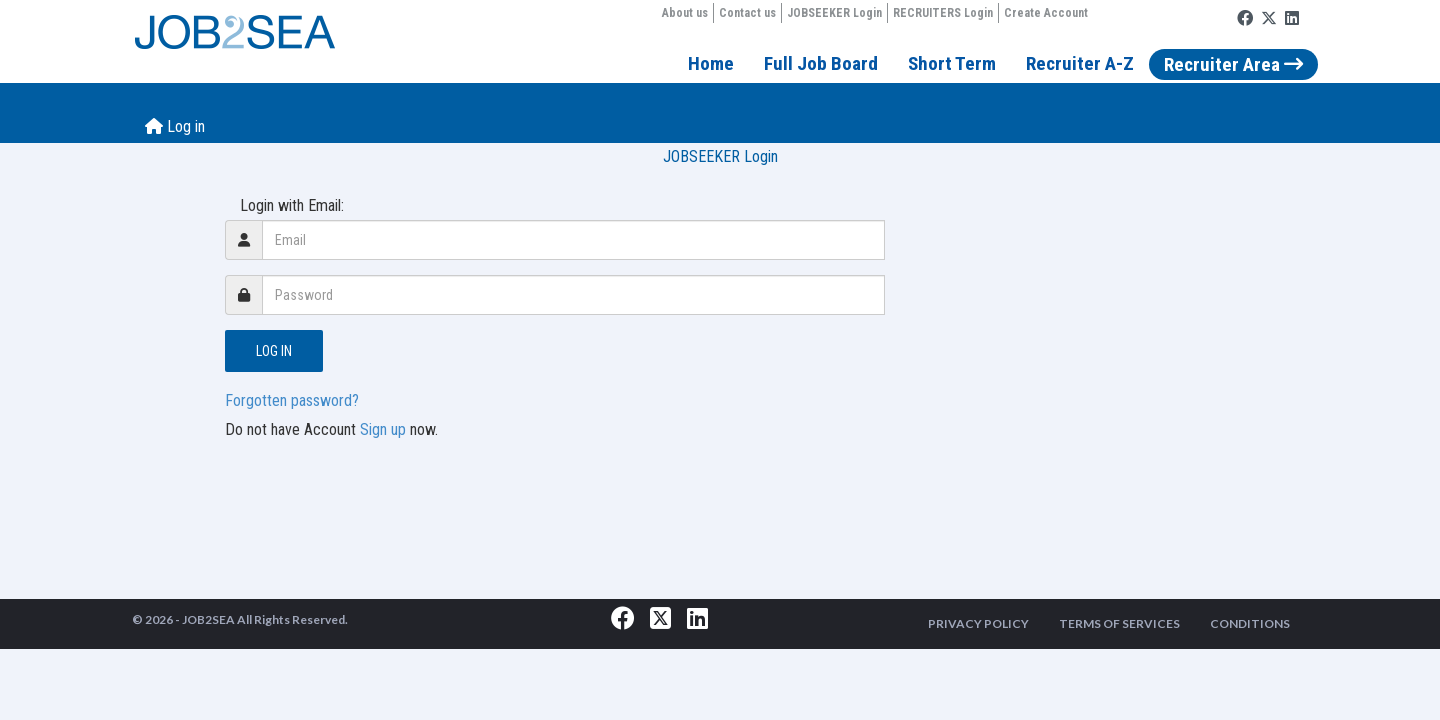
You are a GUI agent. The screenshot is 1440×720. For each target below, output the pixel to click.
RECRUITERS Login (943, 13)
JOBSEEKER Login (834, 13)
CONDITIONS (1250, 623)
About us (685, 13)
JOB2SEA (208, 619)
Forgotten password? (292, 400)
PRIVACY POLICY (978, 623)
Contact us (747, 13)
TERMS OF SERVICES (1119, 623)
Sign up (383, 429)
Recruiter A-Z (1080, 63)
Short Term (952, 63)
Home (711, 63)
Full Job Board (821, 63)
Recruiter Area (1233, 64)
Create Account (1046, 13)
